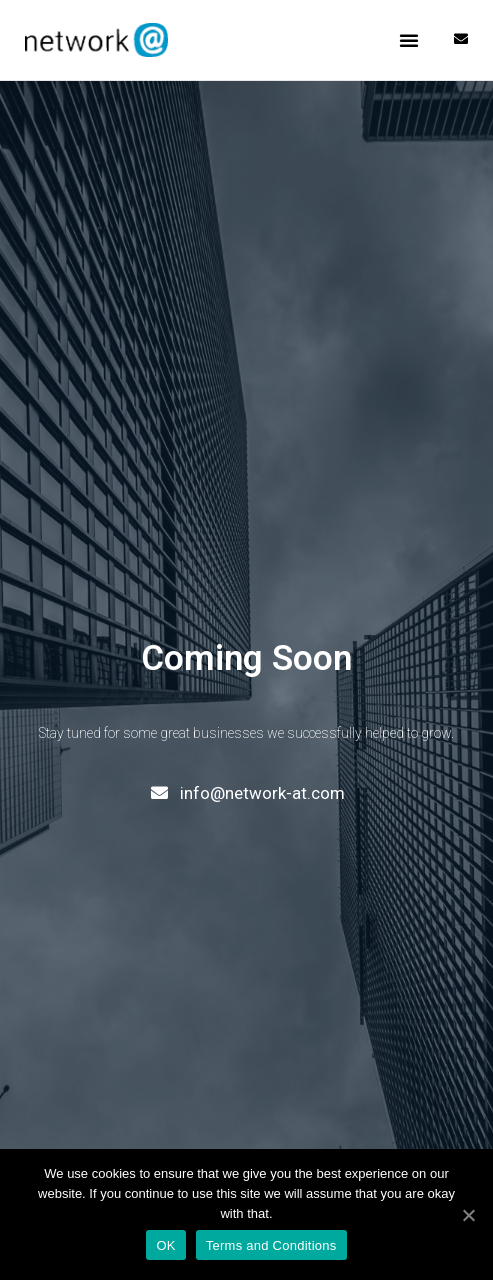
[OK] (468, 1215)
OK (165, 1245)
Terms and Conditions (271, 1245)
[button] (409, 40)
